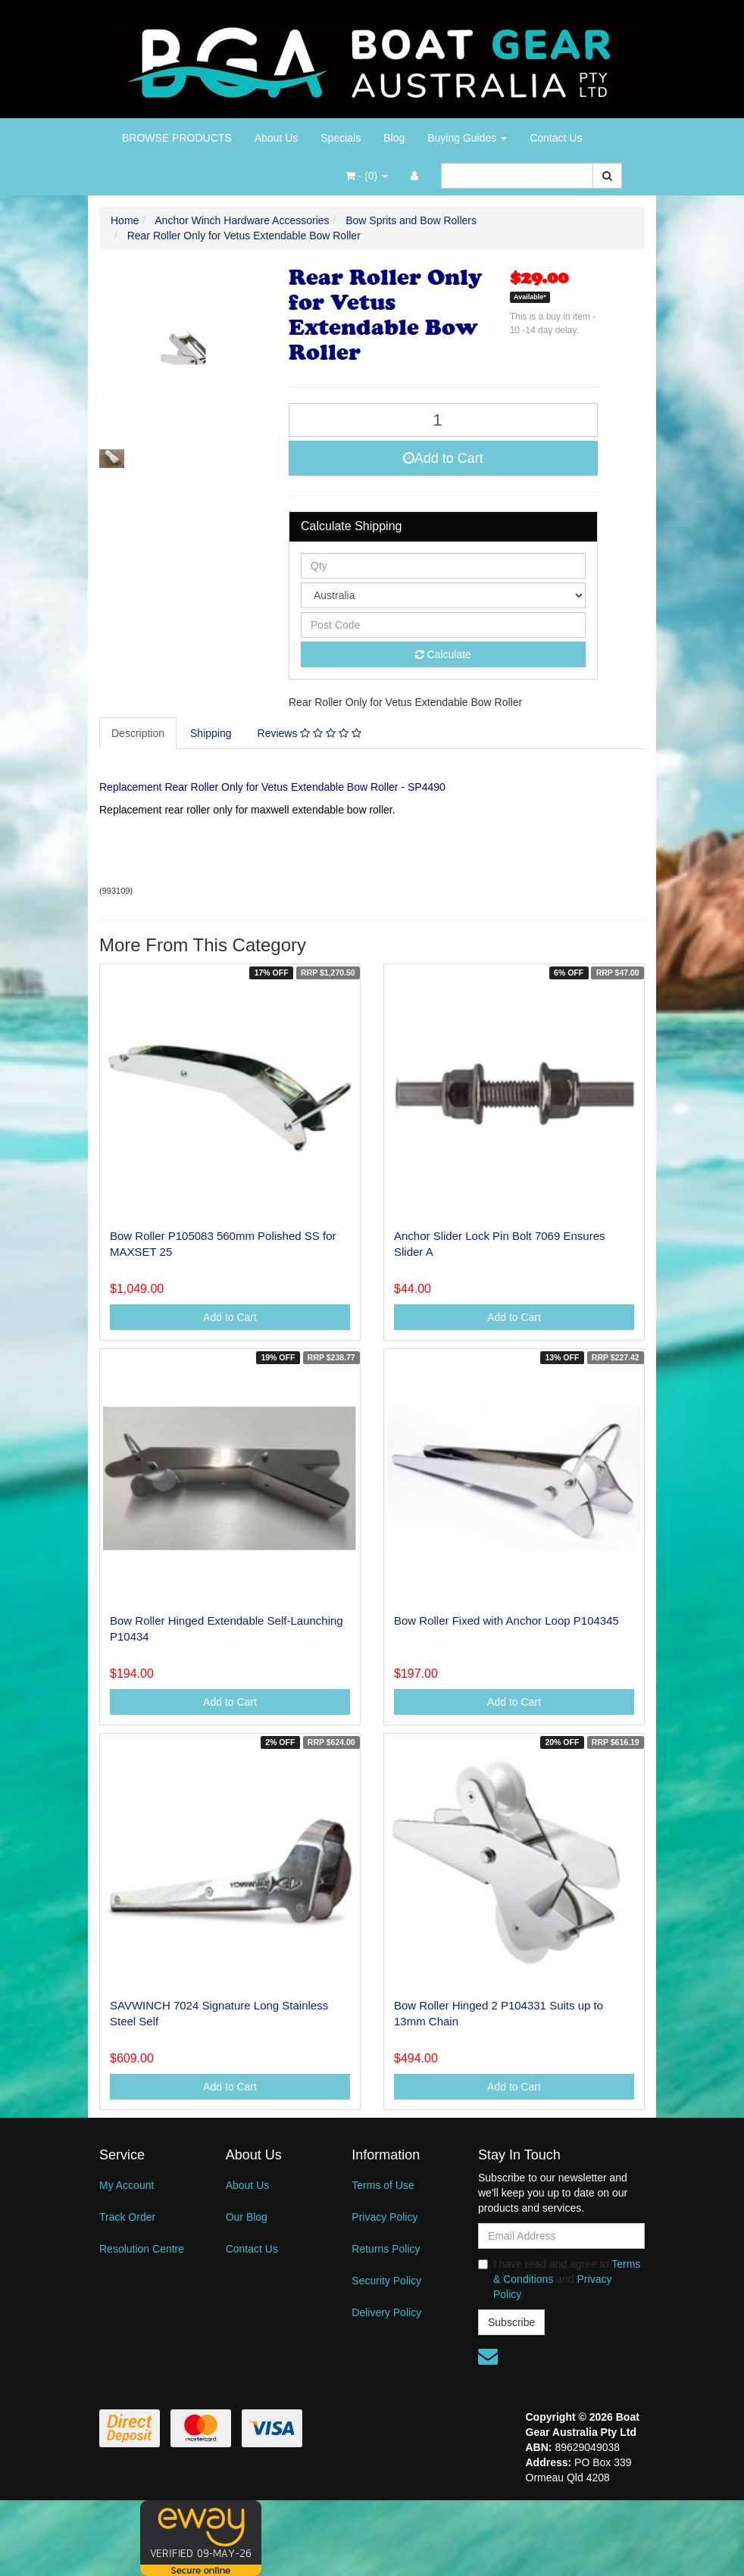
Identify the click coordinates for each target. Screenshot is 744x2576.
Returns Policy (386, 2249)
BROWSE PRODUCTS (177, 138)
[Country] (443, 595)
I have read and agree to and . (559, 2279)
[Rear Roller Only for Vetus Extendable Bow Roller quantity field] (443, 420)
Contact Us (556, 138)
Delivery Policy (386, 2312)
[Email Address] (561, 2236)
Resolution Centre (141, 2249)
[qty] (443, 566)
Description (137, 733)
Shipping (211, 733)
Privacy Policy (384, 2217)
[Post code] (443, 625)
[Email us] (488, 2356)
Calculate (443, 654)
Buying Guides (467, 138)
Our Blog (246, 2217)
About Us (277, 138)
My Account (126, 2185)
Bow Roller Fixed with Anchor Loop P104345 (506, 1620)
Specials (340, 138)
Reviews (309, 733)
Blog (394, 138)
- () (366, 176)
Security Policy (386, 2281)
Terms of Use (383, 2185)
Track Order (127, 2217)
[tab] (138, 733)
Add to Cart (443, 458)
